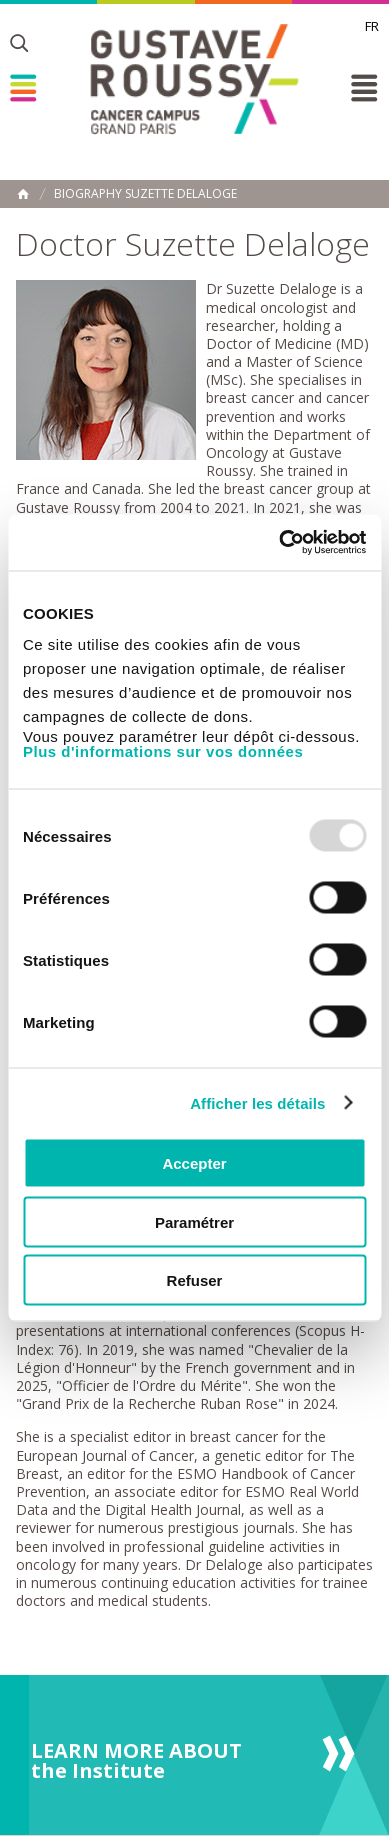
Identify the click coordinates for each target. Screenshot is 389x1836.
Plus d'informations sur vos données (163, 751)
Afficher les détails (257, 1102)
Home (23, 194)
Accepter (194, 1163)
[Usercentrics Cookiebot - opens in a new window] (279, 543)
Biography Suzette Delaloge (145, 194)
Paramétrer (194, 1221)
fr (372, 26)
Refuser (195, 1280)
